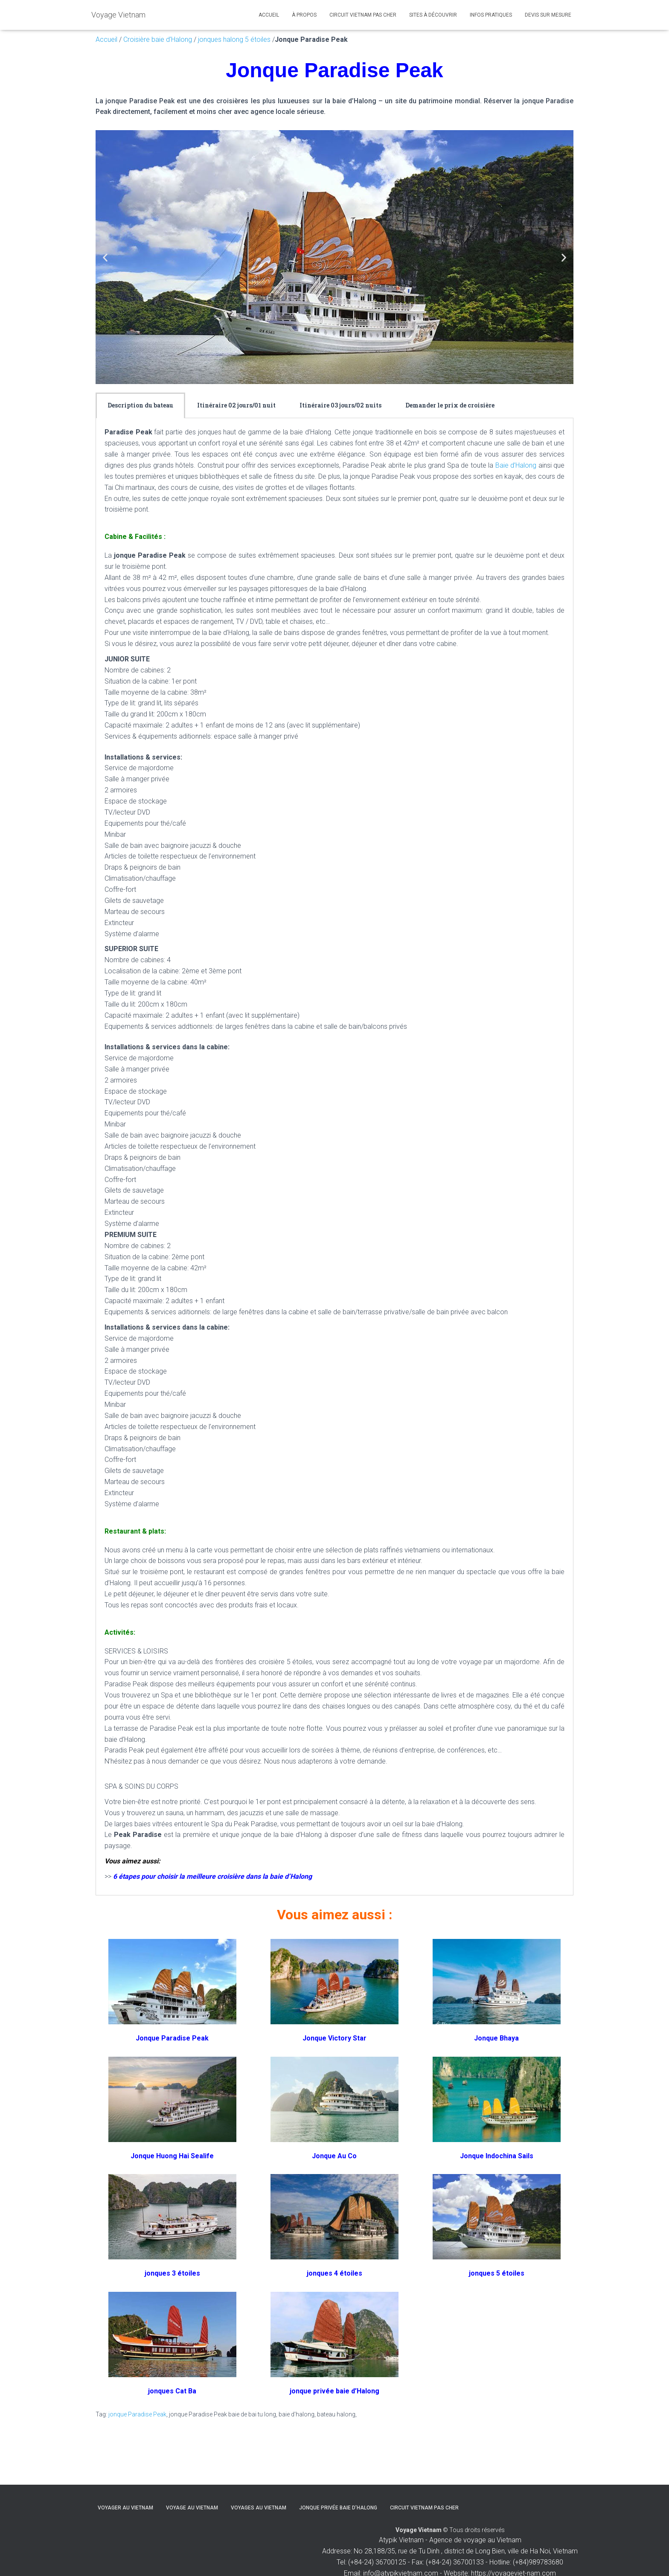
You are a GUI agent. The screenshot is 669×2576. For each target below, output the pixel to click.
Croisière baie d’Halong (157, 39)
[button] (105, 257)
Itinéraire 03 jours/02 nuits (340, 405)
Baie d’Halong (516, 465)
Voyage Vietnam (419, 2530)
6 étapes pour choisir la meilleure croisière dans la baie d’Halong (212, 1876)
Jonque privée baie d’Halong (338, 2508)
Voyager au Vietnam (125, 2508)
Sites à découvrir (433, 15)
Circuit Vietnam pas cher (362, 15)
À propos (304, 15)
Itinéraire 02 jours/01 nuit (236, 405)
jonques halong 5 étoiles (233, 39)
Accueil (269, 15)
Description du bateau (140, 405)
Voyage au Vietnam (192, 2508)
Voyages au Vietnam (258, 2508)
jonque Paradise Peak (136, 2414)
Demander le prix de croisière (449, 405)
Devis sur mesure (548, 15)
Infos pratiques (491, 15)
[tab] (140, 405)
